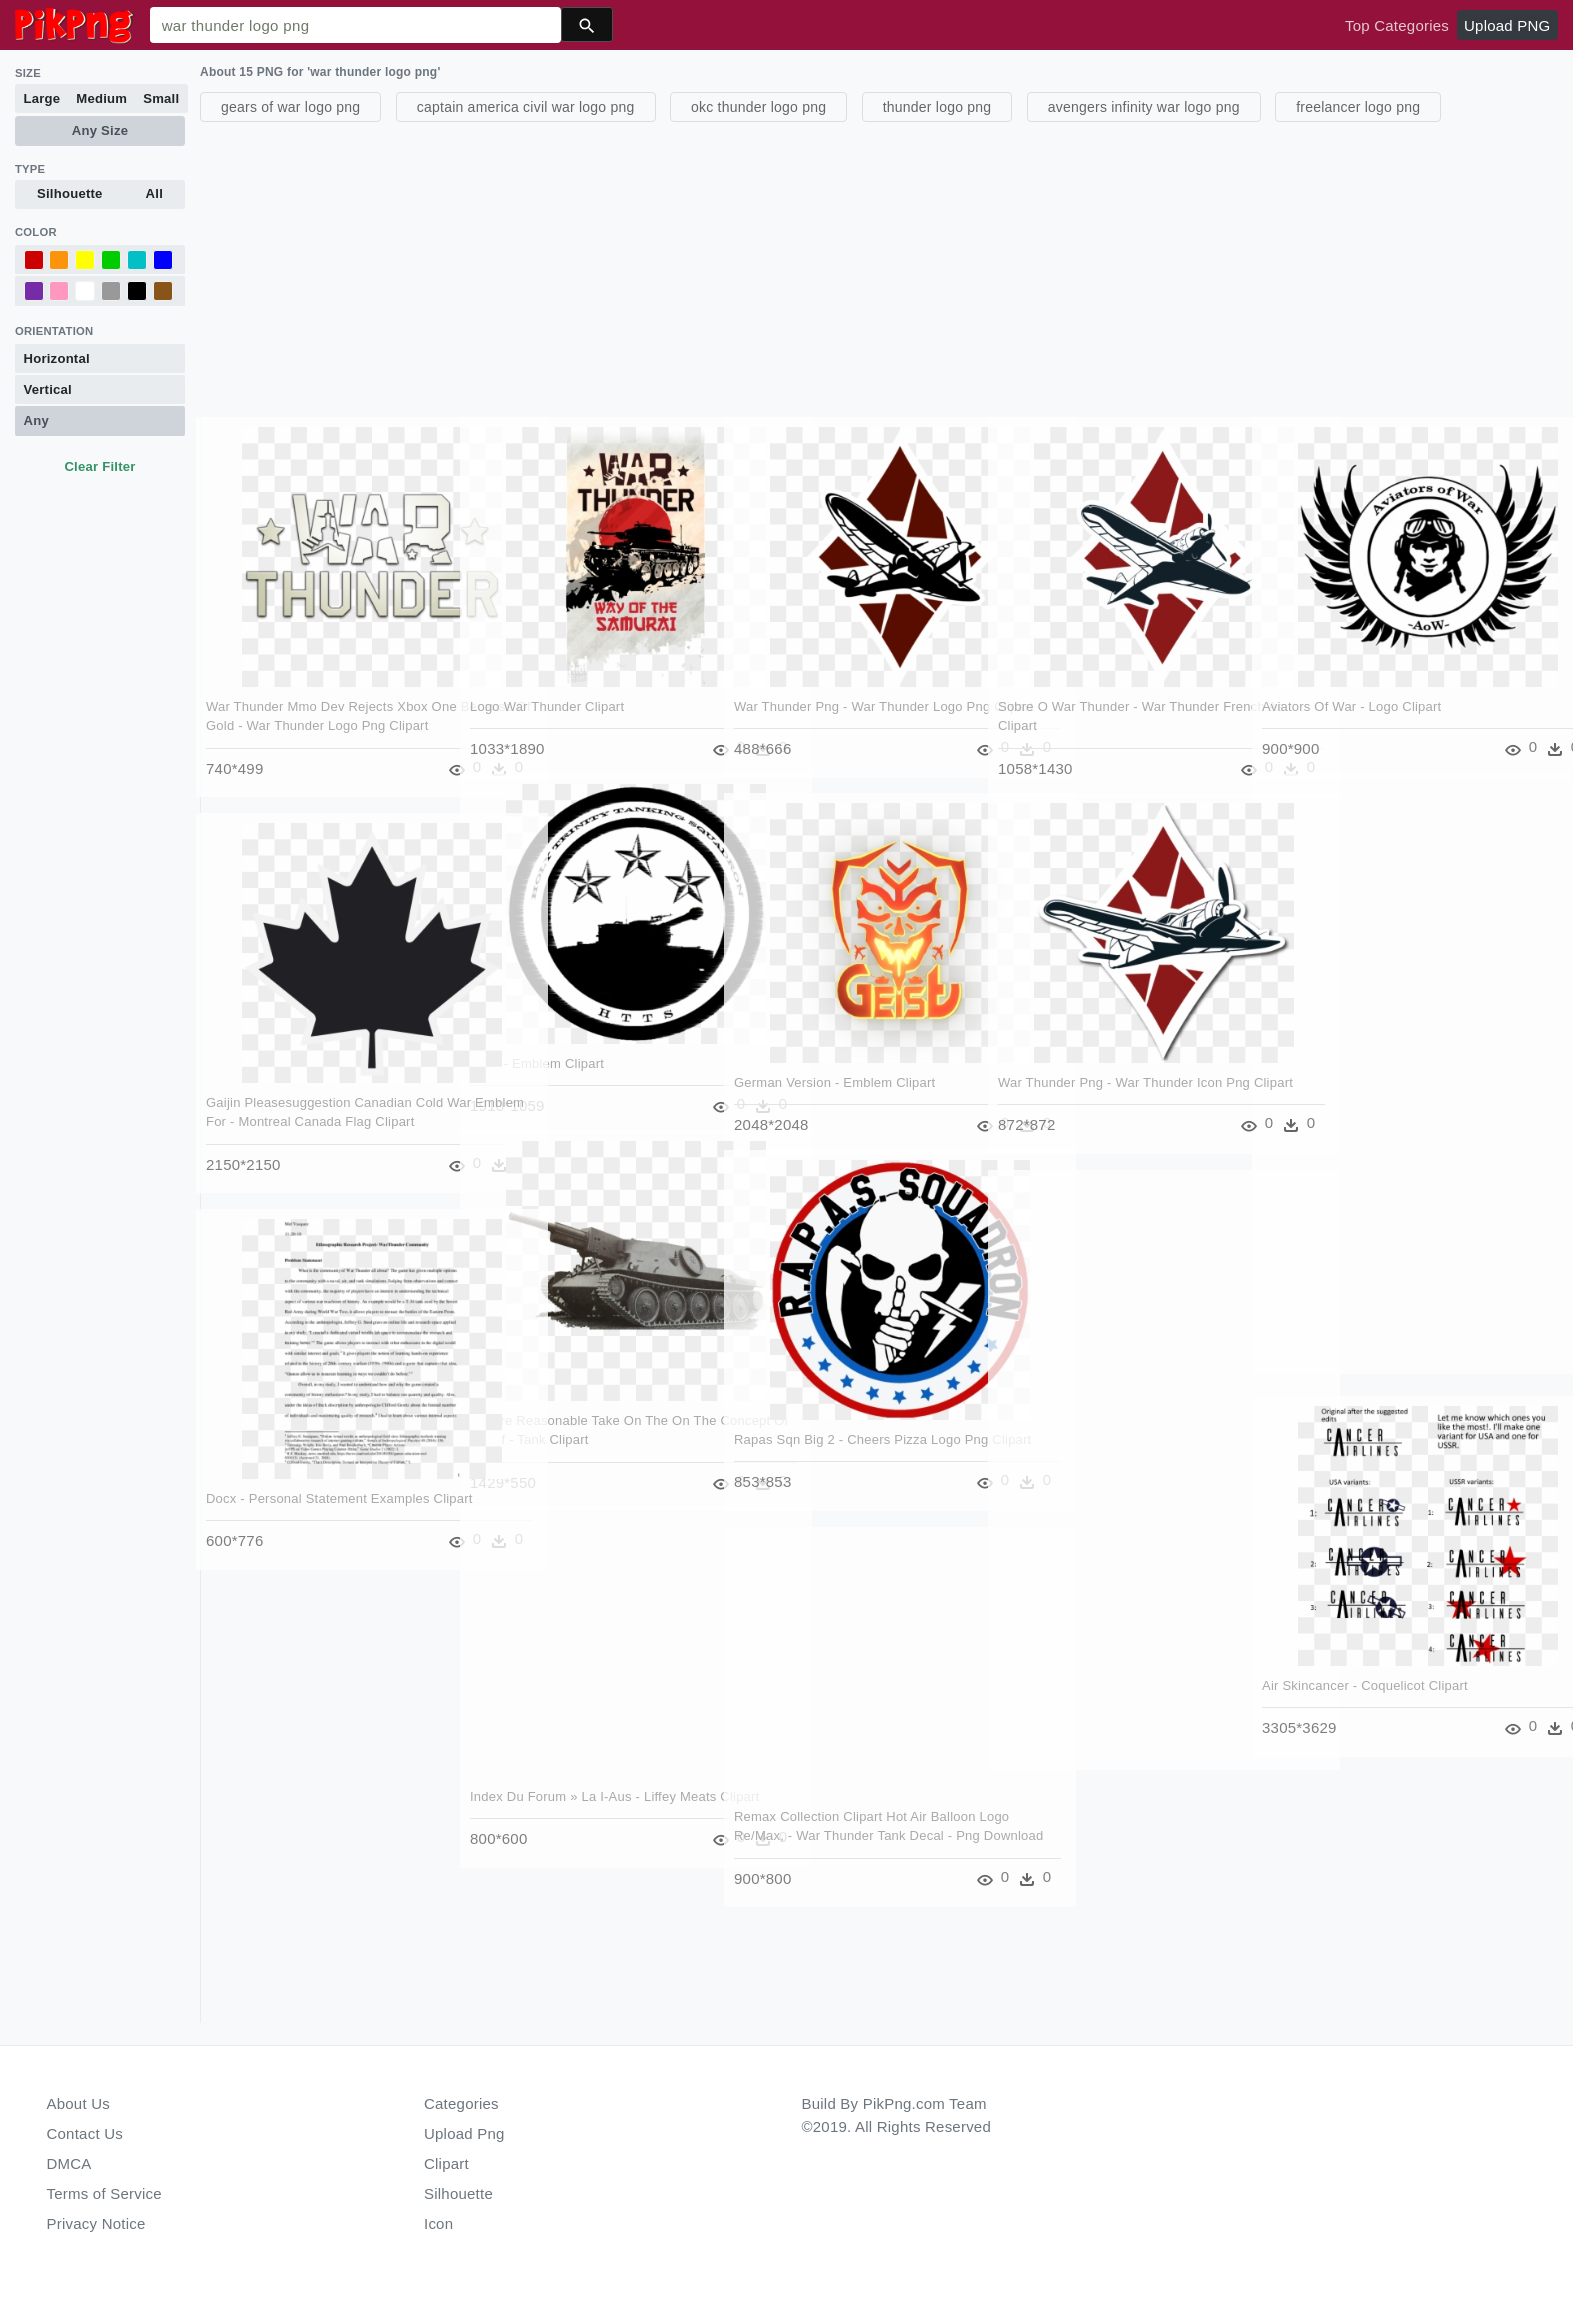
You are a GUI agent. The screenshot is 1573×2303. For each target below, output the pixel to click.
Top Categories (1397, 25)
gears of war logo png (290, 107)
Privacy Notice (96, 2223)
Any (36, 420)
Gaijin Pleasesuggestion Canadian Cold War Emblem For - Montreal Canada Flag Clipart (310, 1097)
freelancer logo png (1358, 107)
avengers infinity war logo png (1144, 107)
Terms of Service (104, 2193)
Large (42, 98)
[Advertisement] (800, 267)
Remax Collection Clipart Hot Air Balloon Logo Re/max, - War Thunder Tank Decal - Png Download (846, 1811)
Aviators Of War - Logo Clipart (1352, 681)
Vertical (48, 389)
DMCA (69, 2163)
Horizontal (57, 358)
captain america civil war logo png (526, 107)
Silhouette (70, 193)
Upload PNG (1507, 25)
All (154, 193)
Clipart (446, 2163)
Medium (101, 98)
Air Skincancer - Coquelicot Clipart (1366, 1660)
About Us (79, 2103)
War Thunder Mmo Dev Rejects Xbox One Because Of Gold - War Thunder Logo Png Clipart (318, 701)
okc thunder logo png (758, 107)
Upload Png (464, 2133)
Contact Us (85, 2133)
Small (161, 98)
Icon (438, 2223)
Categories (461, 2103)
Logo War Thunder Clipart (548, 681)
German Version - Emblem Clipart (835, 1057)
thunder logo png (937, 107)
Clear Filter (99, 466)
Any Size (100, 130)
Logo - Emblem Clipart (538, 1038)
